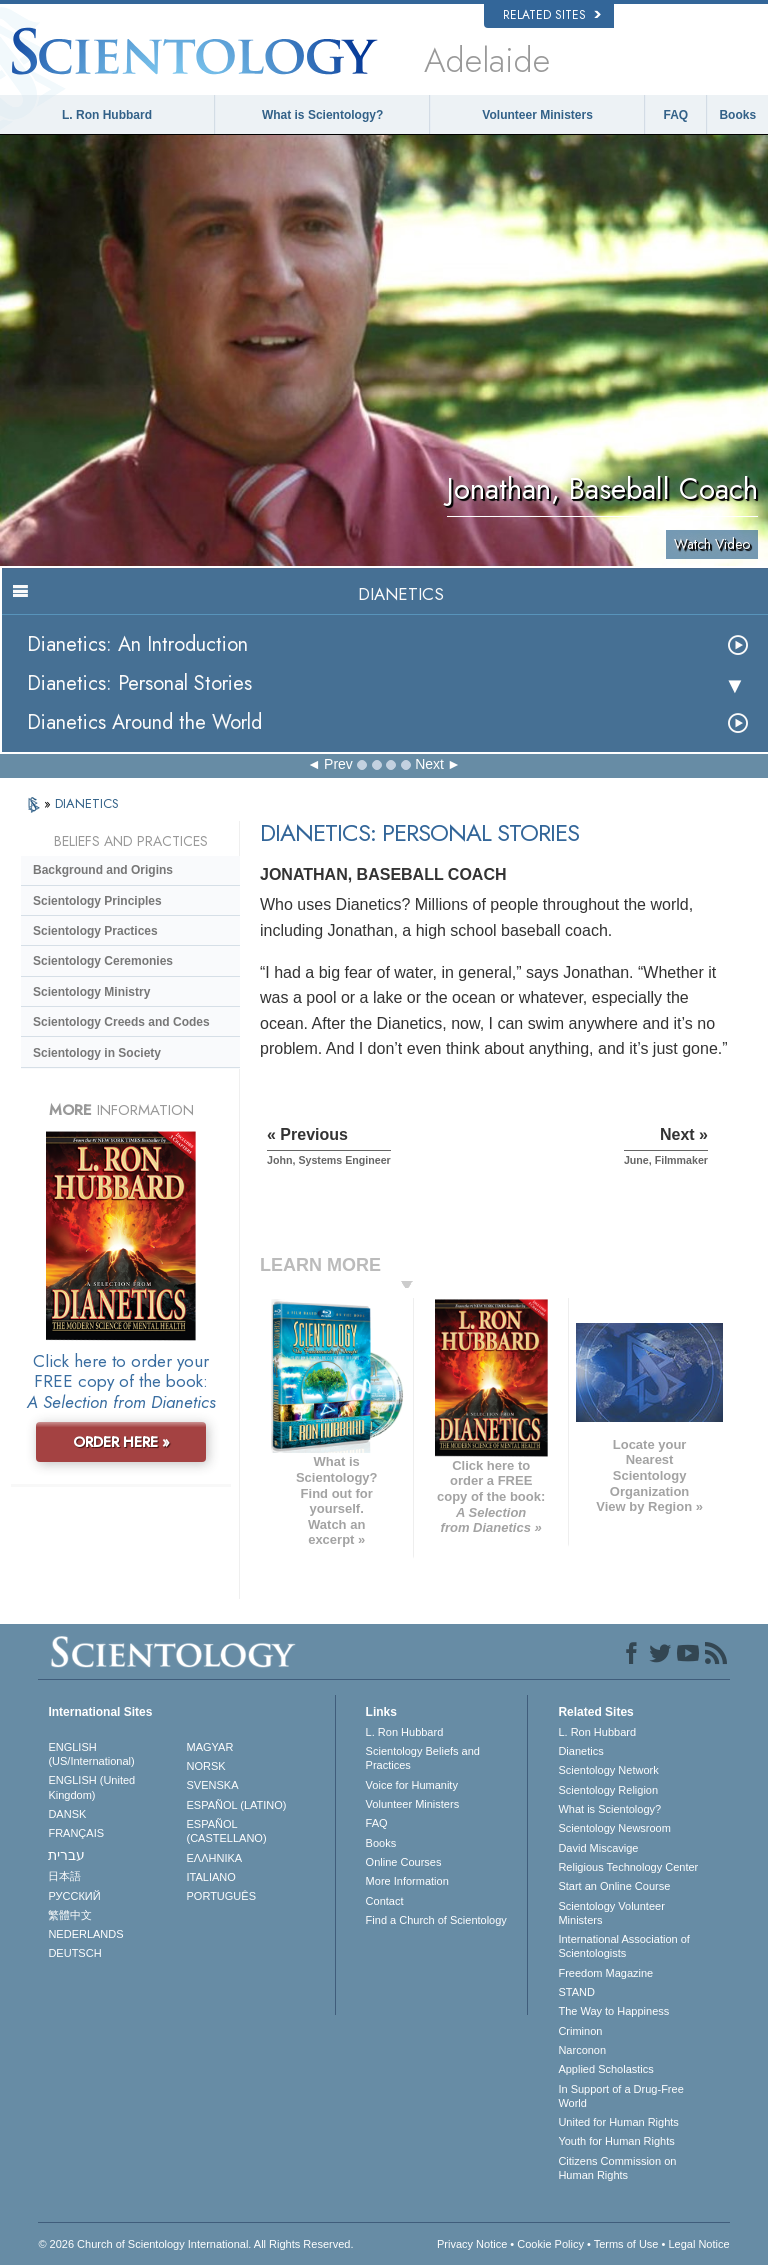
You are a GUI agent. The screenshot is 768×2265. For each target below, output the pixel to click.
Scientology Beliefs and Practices (423, 1758)
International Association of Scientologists (623, 1946)
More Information (407, 1881)
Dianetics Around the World (144, 722)
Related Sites (552, 15)
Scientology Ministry (91, 992)
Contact (385, 1901)
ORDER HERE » (121, 1442)
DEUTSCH (74, 1953)
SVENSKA (213, 1785)
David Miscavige (598, 1848)
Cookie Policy (550, 2244)
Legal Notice (698, 2244)
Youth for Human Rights (616, 2141)
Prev (338, 764)
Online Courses (404, 1862)
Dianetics (580, 1751)
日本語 (64, 1876)
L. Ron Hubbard (107, 115)
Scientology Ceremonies (103, 961)
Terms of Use (626, 2244)
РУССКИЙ (74, 1896)
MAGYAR (210, 1747)
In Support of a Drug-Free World (620, 2096)
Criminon (580, 2031)
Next (429, 764)
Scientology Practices (95, 931)
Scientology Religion (608, 1790)
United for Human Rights (618, 2122)
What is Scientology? (322, 115)
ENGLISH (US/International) (91, 1754)
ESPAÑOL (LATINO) (237, 1805)
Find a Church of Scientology (436, 1920)
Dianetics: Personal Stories (139, 683)
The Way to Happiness (613, 2011)
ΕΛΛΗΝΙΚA (215, 1858)
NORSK (206, 1766)
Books (737, 115)
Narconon (582, 2050)
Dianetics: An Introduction (137, 644)
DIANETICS (87, 803)
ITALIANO (211, 1877)
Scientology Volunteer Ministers (611, 1913)
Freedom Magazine (605, 1973)
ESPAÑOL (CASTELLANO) (227, 1831)
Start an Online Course (614, 1886)
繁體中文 (70, 1915)
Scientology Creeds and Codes (121, 1022)
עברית (66, 1855)
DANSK (67, 1814)
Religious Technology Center (628, 1867)
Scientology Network (608, 1770)
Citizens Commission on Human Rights (617, 2168)
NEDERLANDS (85, 1934)
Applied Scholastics (605, 2069)
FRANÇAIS (76, 1833)
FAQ (676, 115)
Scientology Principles (97, 901)
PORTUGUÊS (221, 1896)
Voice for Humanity (412, 1785)
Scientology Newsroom (614, 1828)
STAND (576, 1992)
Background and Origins (103, 870)
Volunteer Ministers (537, 115)
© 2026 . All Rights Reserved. (195, 2244)
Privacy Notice (472, 2244)
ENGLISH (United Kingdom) (91, 1787)
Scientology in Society (97, 1053)
